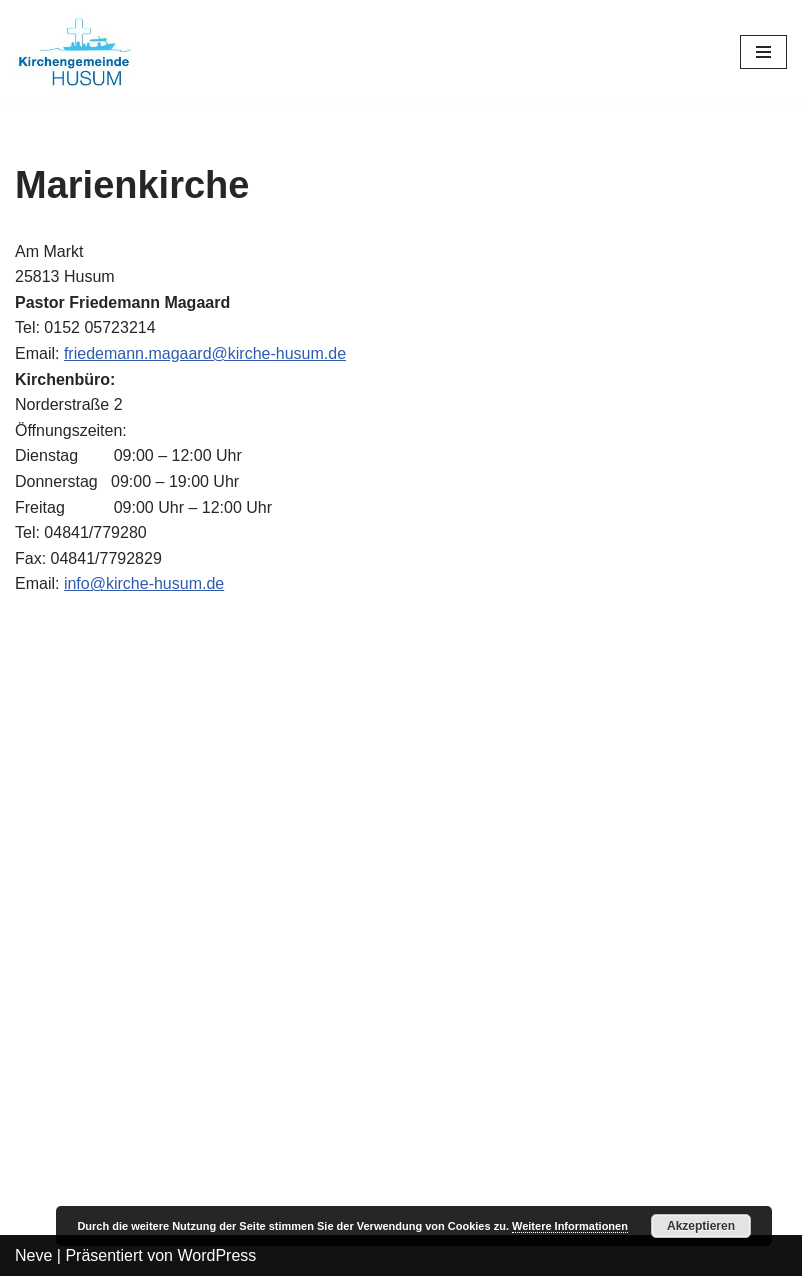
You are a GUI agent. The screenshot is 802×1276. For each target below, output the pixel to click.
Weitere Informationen (570, 1226)
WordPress (216, 1255)
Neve (33, 1255)
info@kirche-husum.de (144, 583)
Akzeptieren (701, 1226)
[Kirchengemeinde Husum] (75, 51)
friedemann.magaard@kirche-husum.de (205, 353)
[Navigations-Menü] (763, 52)
